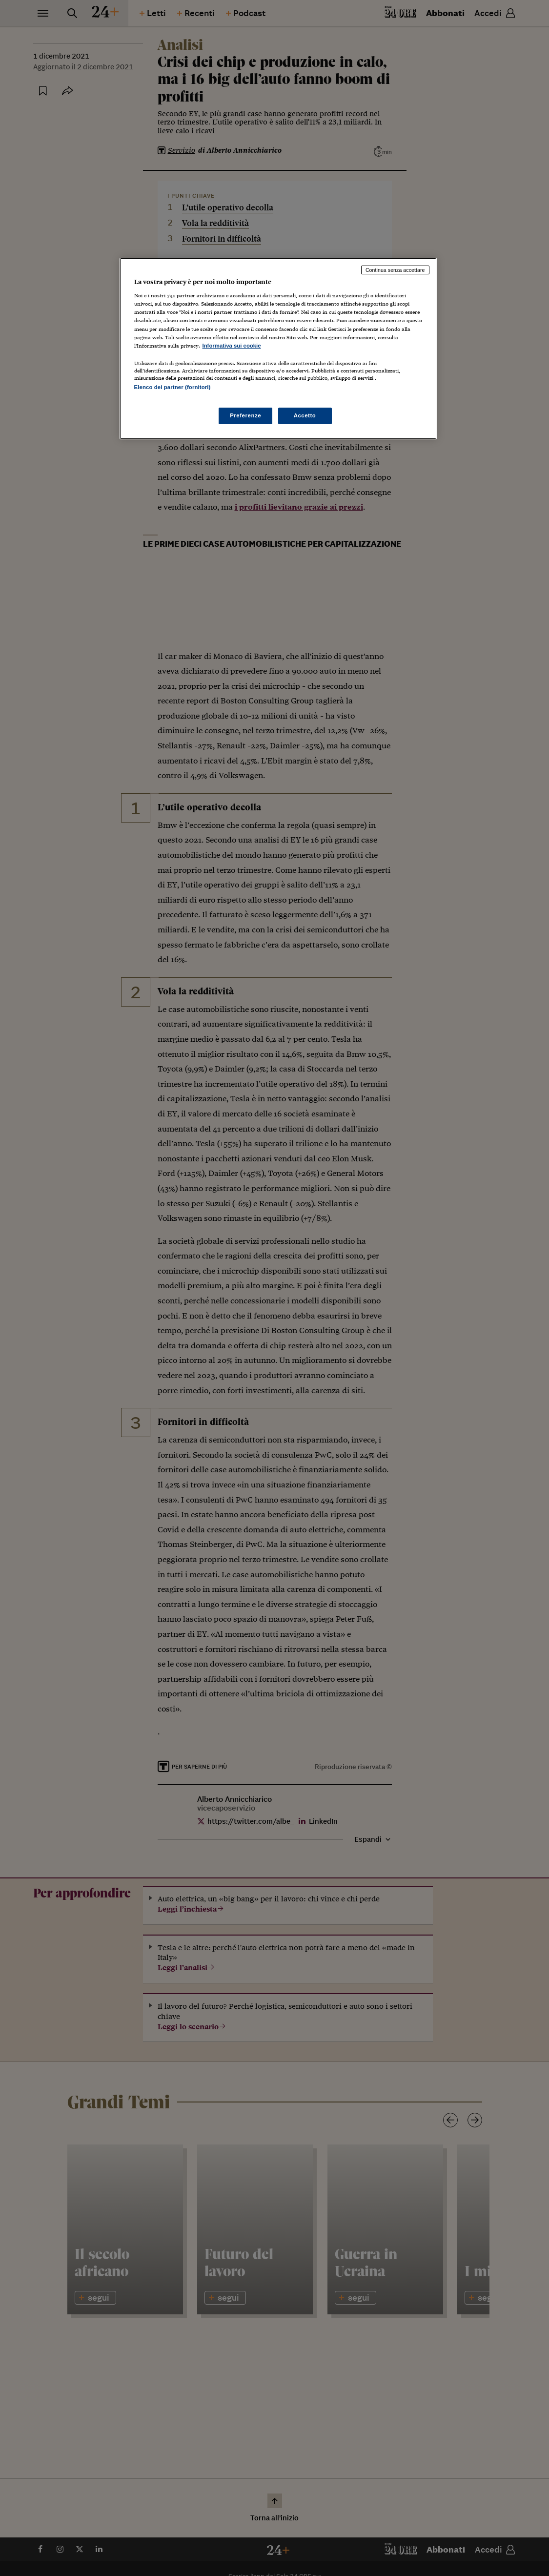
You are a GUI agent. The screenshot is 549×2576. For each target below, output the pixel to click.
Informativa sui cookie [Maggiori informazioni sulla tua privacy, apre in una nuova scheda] (232, 346)
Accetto (305, 415)
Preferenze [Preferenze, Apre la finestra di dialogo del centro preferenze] (245, 415)
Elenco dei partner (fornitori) (172, 387)
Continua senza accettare (395, 270)
